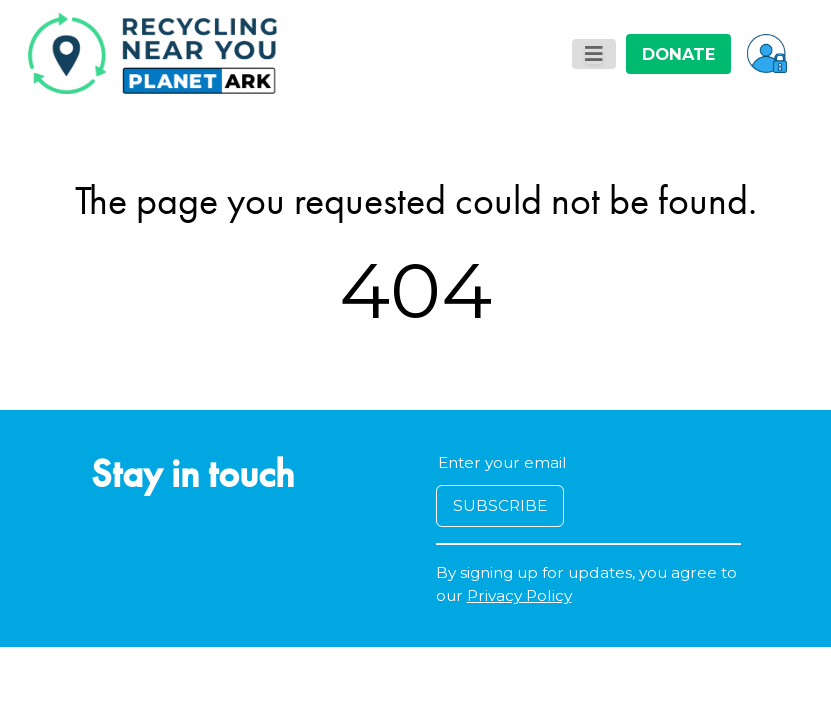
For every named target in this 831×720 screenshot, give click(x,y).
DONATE (678, 54)
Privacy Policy (519, 595)
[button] (767, 53)
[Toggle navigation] (594, 54)
